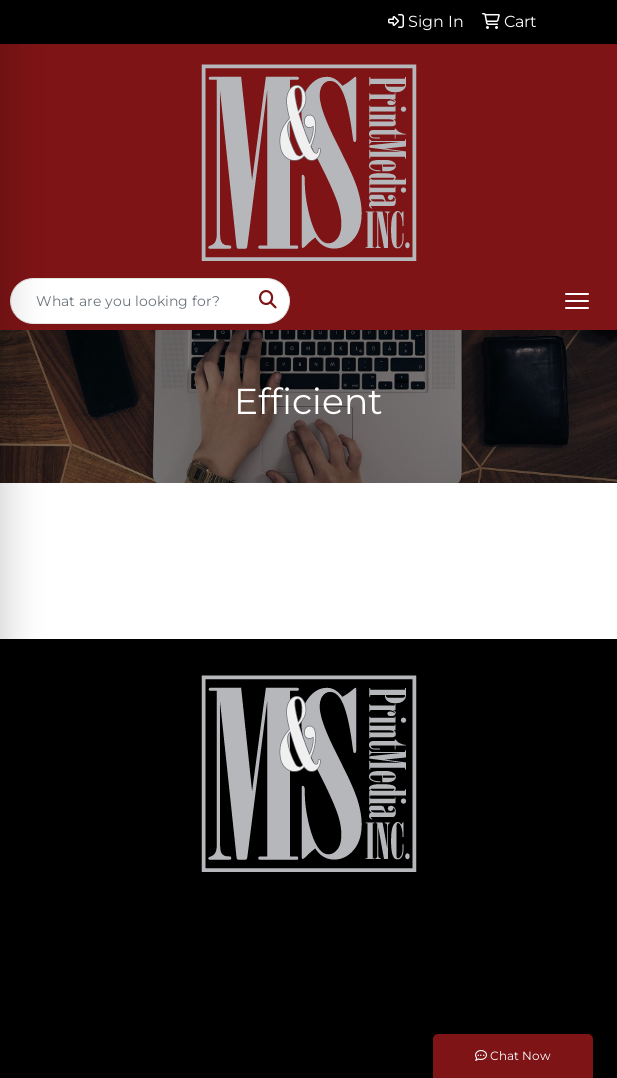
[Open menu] (577, 301)
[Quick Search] (129, 301)
